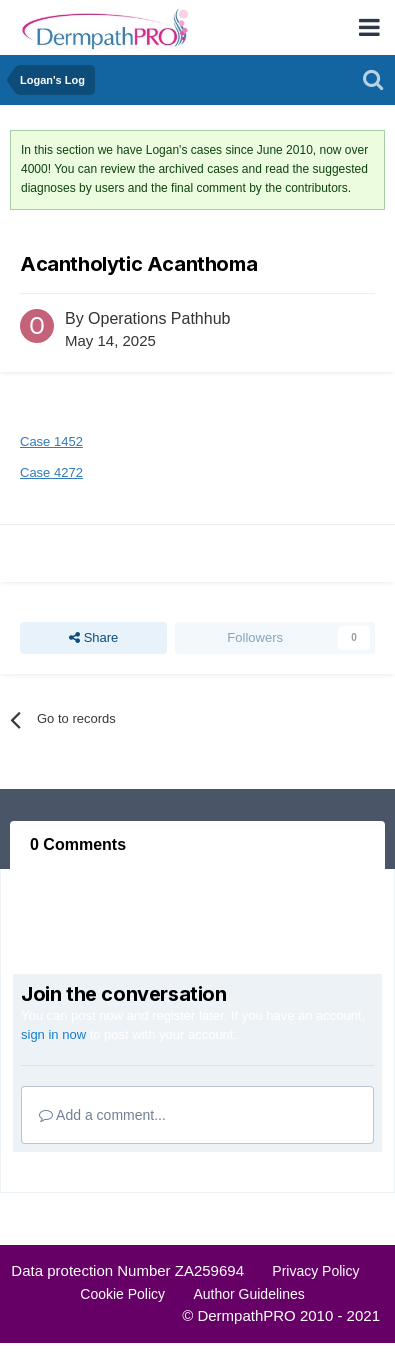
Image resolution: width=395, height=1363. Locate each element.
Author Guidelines (248, 1294)
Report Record (78, 552)
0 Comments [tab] (78, 844)
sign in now (53, 1034)
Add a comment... (102, 1115)
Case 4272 (51, 472)
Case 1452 (51, 441)
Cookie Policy (122, 1294)
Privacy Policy (315, 1271)
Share (93, 638)
